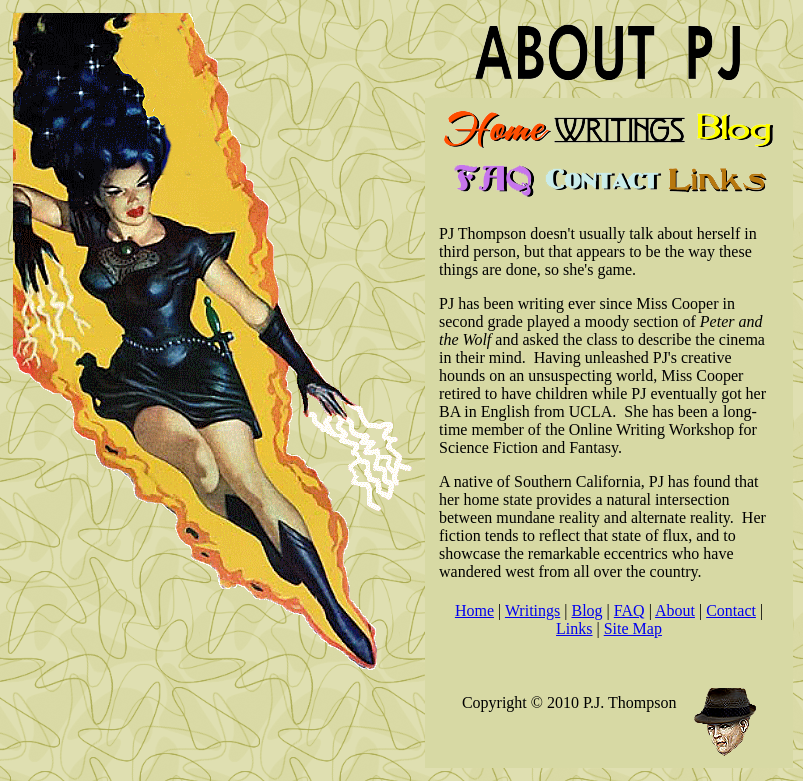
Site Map (633, 628)
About (675, 610)
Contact (731, 610)
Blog (586, 610)
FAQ (629, 610)
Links (574, 628)
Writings (532, 610)
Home (474, 610)
